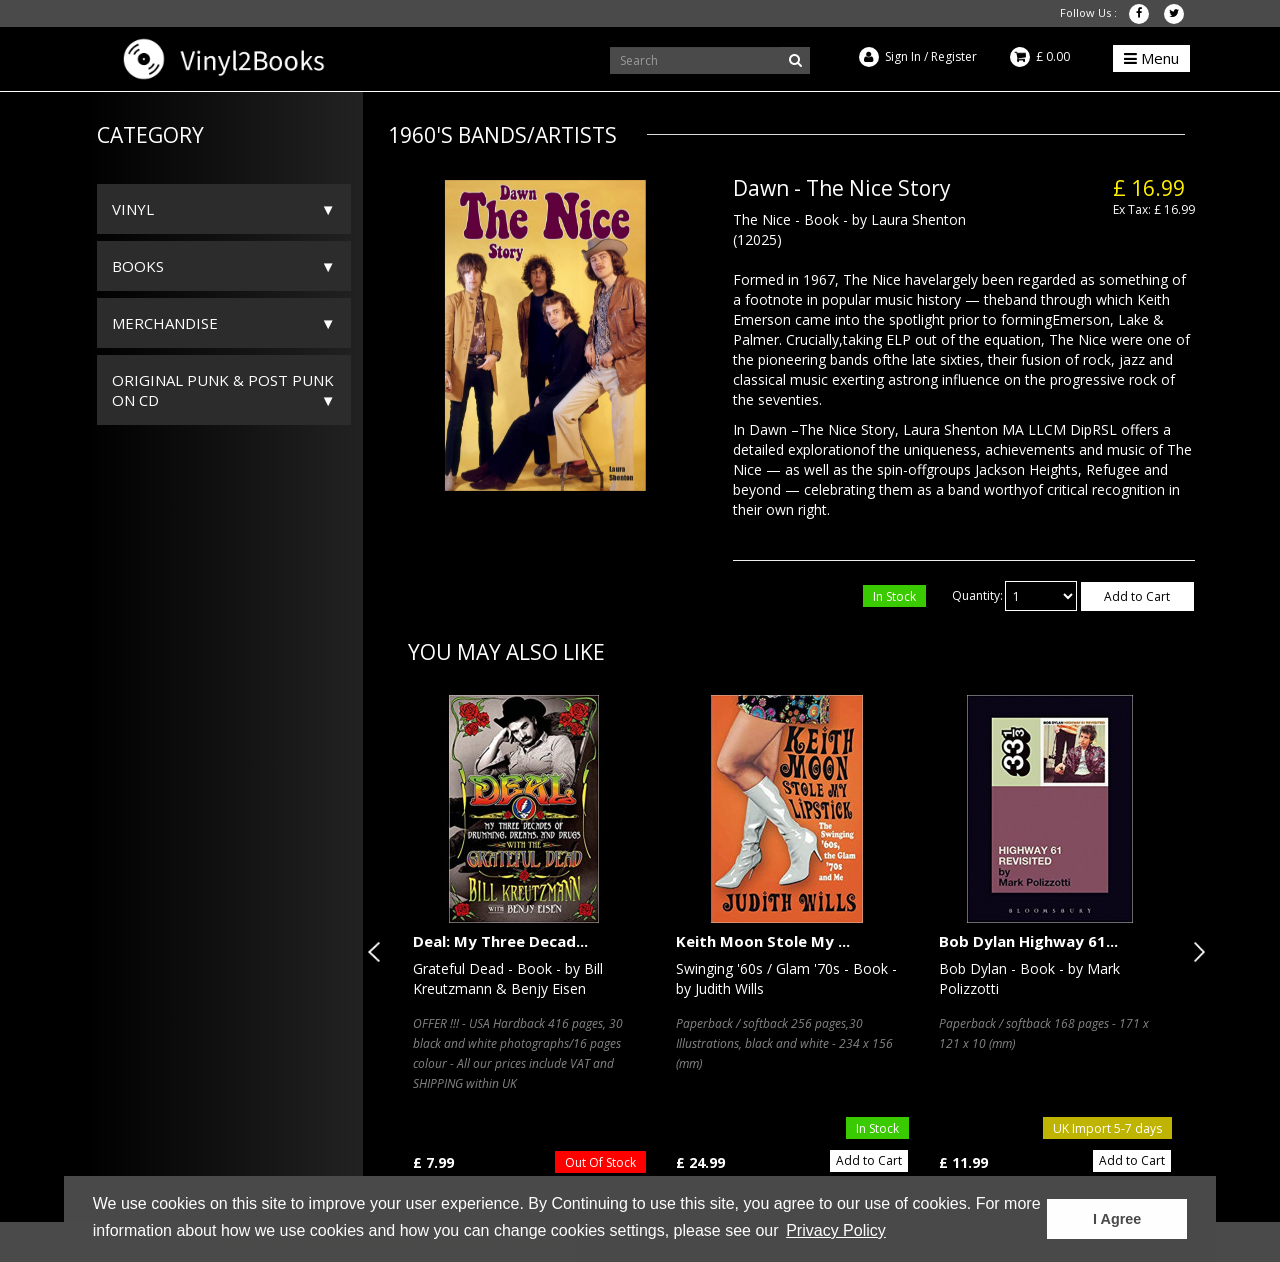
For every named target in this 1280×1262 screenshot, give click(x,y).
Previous (378, 952)
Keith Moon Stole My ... (763, 941)
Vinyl (133, 209)
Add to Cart (1137, 596)
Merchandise (165, 323)
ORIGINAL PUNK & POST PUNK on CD (223, 390)
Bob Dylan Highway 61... (1028, 941)
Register (954, 56)
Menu (1151, 58)
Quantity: (977, 595)
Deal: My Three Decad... (500, 941)
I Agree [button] (1117, 1219)
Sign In (903, 56)
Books (138, 266)
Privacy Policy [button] (836, 1230)
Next (1195, 952)
